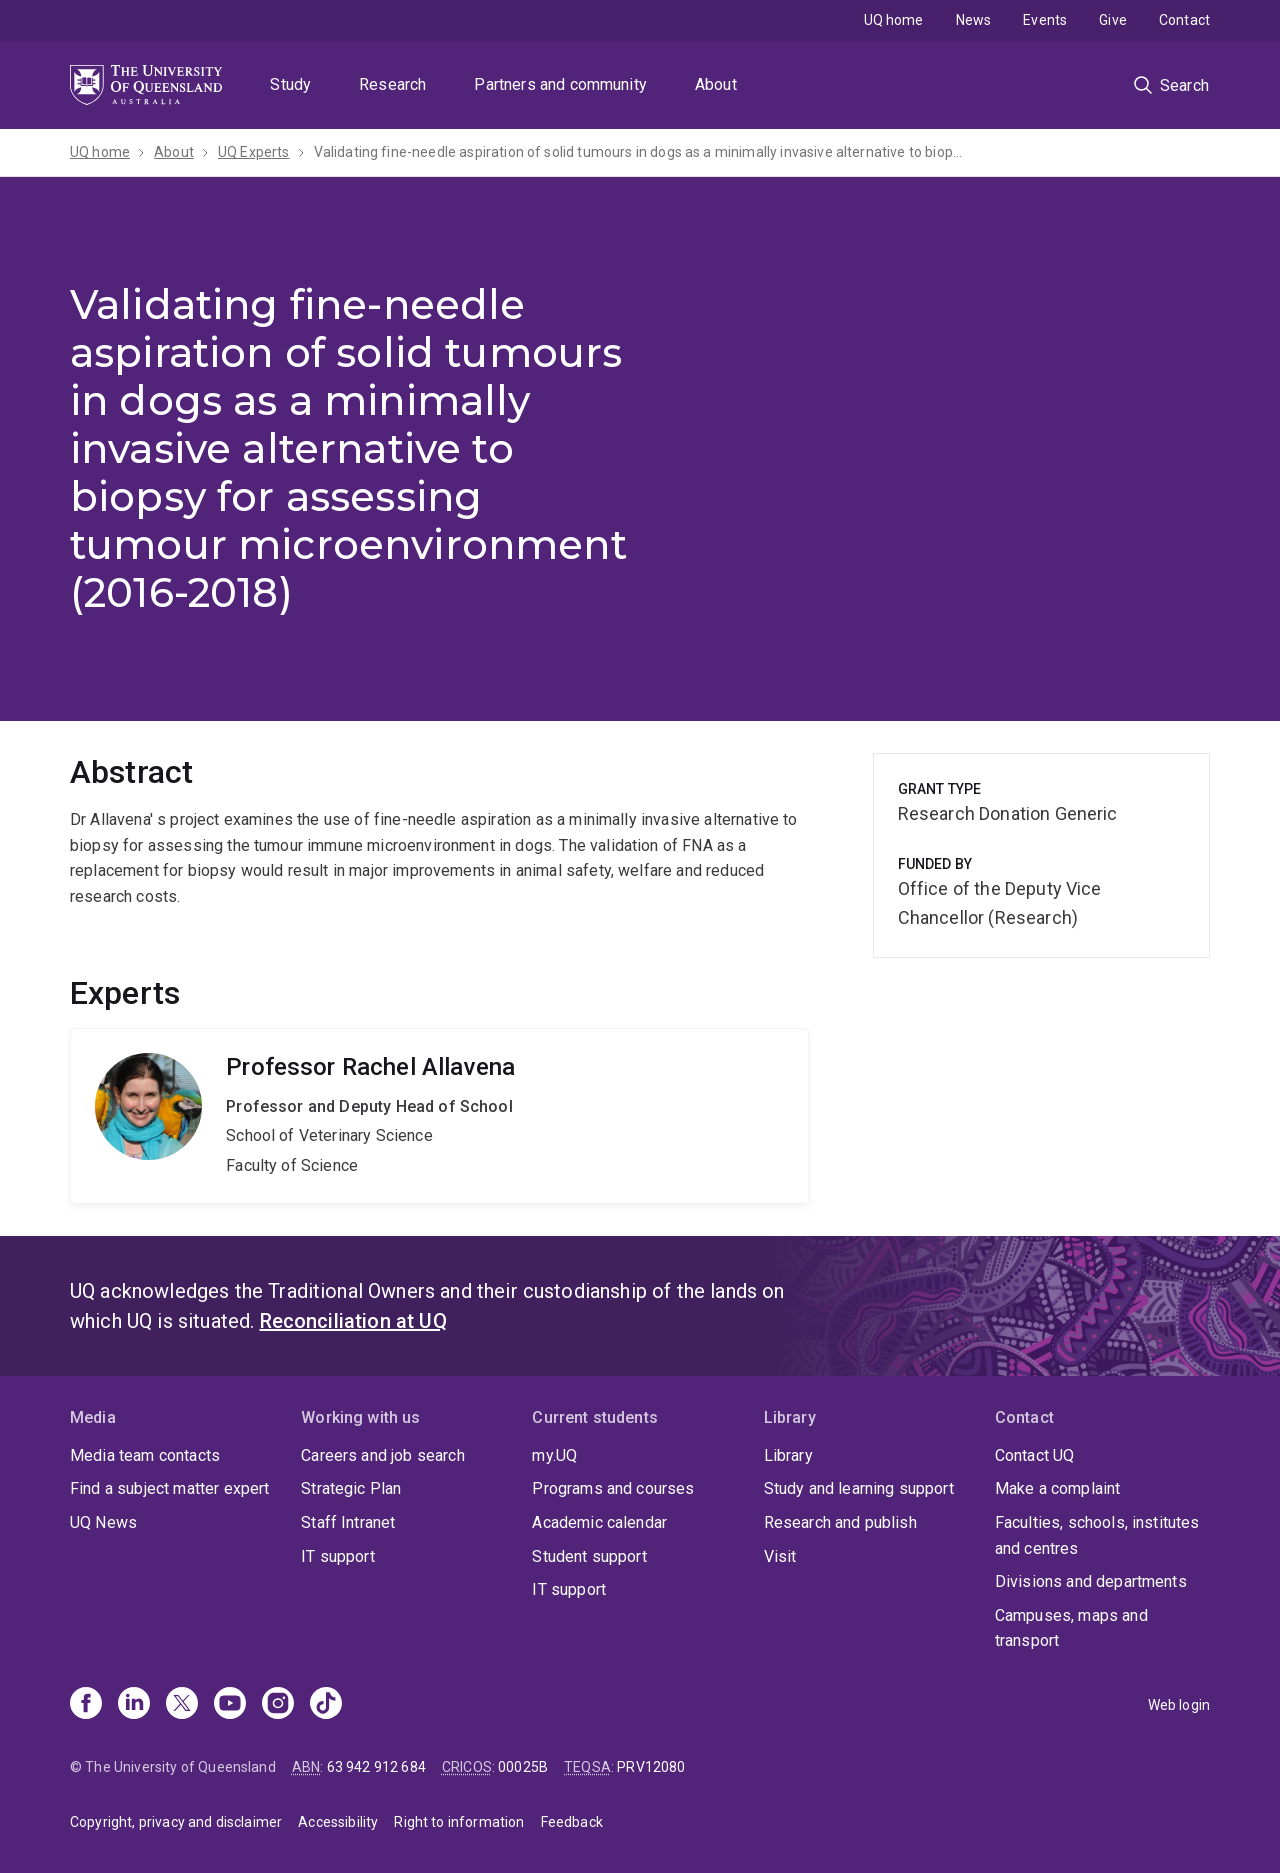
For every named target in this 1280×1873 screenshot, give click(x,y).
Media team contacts (145, 1455)
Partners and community (560, 84)
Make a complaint (1058, 1488)
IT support (338, 1556)
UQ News (103, 1522)
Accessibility (338, 1822)
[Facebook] (86, 1705)
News (974, 20)
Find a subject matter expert (169, 1488)
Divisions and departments (1091, 1581)
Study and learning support (859, 1488)
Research (392, 84)
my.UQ (554, 1455)
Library (788, 1455)
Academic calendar (599, 1522)
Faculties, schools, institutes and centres (1097, 1535)
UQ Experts (254, 152)
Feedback (572, 1822)
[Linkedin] (134, 1705)
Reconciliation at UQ (353, 1321)
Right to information (459, 1822)
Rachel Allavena (439, 1116)
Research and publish (840, 1522)
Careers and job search (383, 1455)
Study (290, 84)
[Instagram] (278, 1705)
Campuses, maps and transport (1071, 1628)
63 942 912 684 (376, 1767)
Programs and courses (613, 1488)
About (716, 84)
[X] (182, 1705)
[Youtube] (230, 1705)
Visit (780, 1556)
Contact (1184, 20)
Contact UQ (1035, 1455)
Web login (1179, 1705)
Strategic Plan (351, 1488)
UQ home (894, 20)
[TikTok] (326, 1705)
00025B (523, 1767)
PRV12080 (651, 1767)
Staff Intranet (348, 1522)
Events (1045, 20)
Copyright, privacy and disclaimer (176, 1822)
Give (1113, 20)
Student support (589, 1556)
